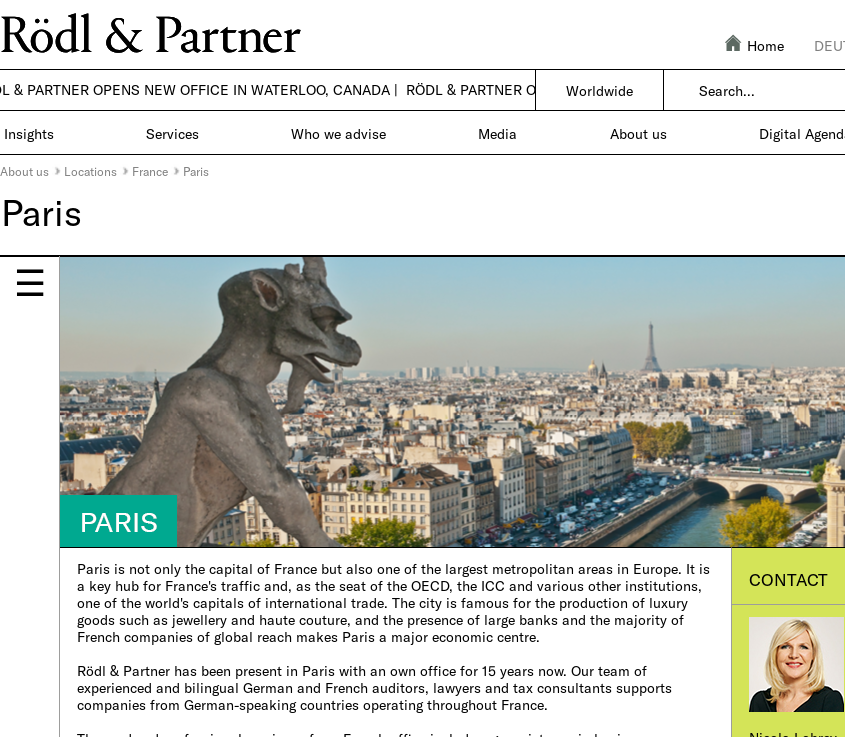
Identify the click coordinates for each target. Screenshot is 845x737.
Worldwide (599, 90)
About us (24, 171)
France (150, 171)
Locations (90, 171)
